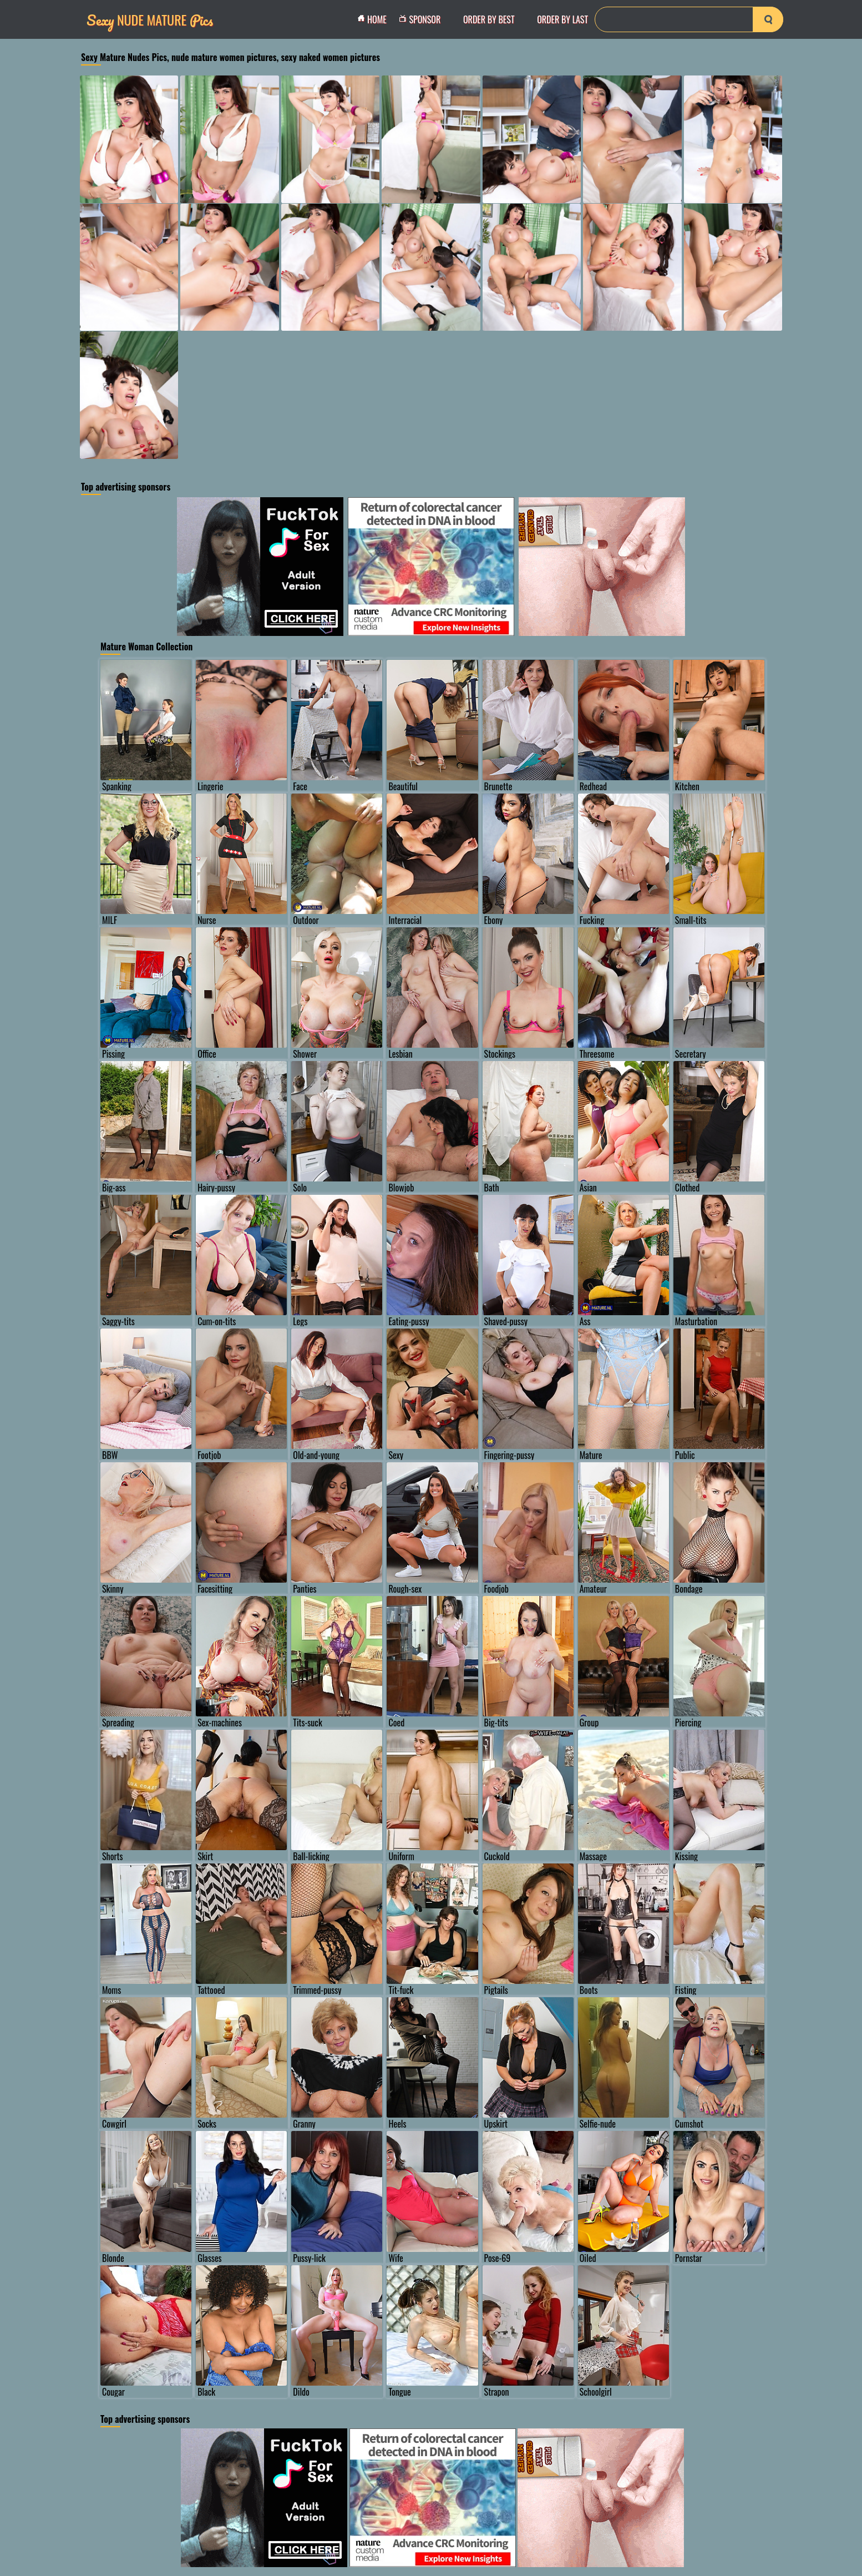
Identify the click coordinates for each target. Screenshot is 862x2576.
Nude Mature (150, 20)
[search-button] (768, 19)
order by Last (562, 19)
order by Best (489, 19)
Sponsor (422, 19)
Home (375, 19)
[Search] (689, 19)
